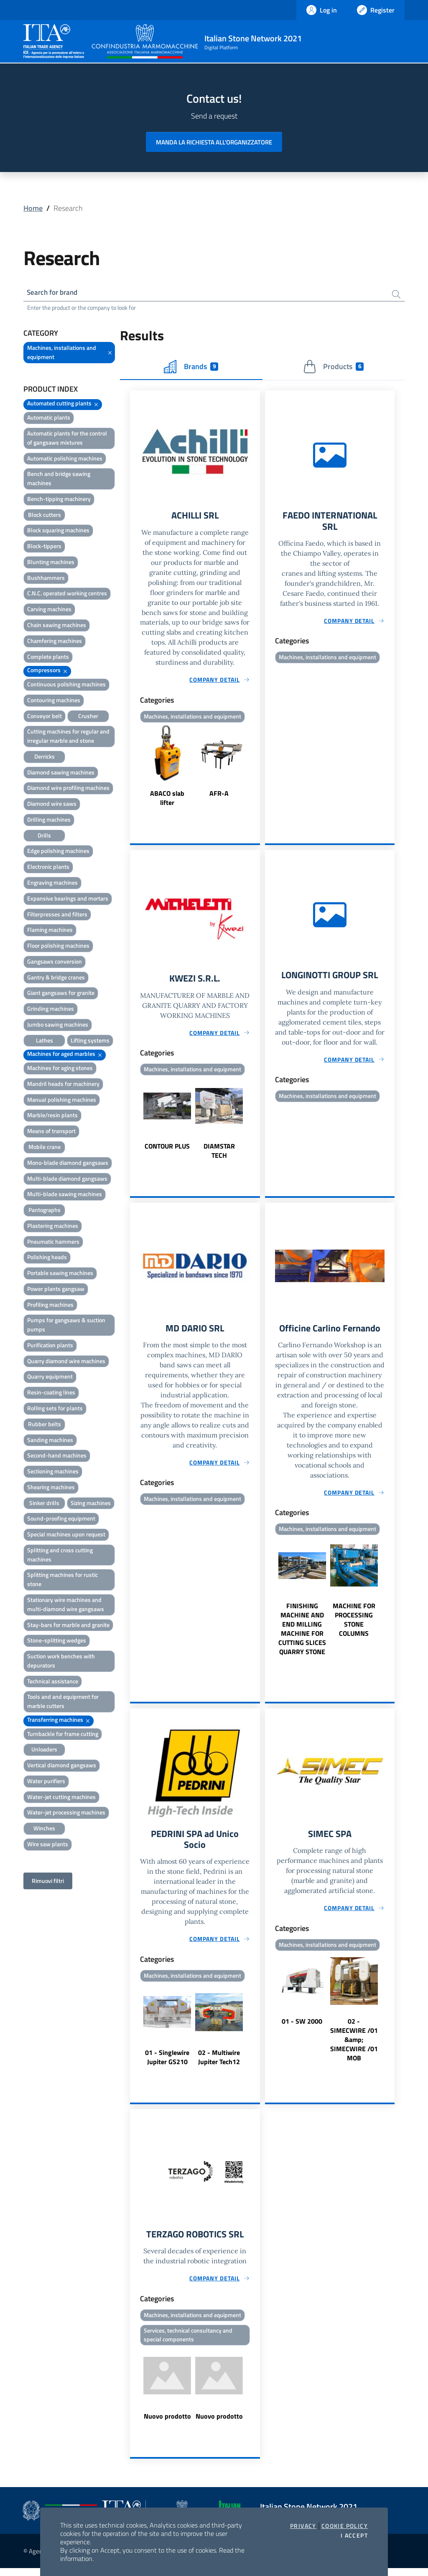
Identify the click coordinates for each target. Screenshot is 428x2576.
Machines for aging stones (60, 1069)
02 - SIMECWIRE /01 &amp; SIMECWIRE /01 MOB (354, 2045)
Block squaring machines (58, 531)
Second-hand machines (57, 1456)
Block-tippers (44, 547)
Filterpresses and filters (57, 915)
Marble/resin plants (52, 1116)
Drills (44, 836)
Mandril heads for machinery (63, 1085)
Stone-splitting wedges (56, 1641)
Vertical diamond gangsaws (61, 1766)
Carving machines (49, 610)
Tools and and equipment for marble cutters (63, 1703)
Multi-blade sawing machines (64, 1195)
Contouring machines (53, 701)
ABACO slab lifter (167, 800)
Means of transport (51, 1132)
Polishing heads (47, 1258)
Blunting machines (50, 563)
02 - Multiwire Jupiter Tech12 (219, 2063)
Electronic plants (48, 868)
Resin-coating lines (51, 1393)
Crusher (88, 717)
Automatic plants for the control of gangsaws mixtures (67, 439)
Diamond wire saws (51, 805)
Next (256, 769)
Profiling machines (50, 1305)
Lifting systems (90, 1041)
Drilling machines (49, 820)
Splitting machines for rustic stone (62, 1581)
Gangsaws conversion (54, 962)
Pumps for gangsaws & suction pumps (66, 1326)
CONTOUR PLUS (167, 1150)
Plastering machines (52, 1226)
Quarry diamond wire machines (66, 1362)
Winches (44, 1829)
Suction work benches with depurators (61, 1662)
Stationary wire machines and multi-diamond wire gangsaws (65, 1605)
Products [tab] (333, 368)
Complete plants (48, 657)
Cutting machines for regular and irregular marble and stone (68, 737)
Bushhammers (46, 578)
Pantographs (44, 1211)
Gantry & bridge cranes (56, 978)
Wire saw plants (47, 1845)
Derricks (44, 757)
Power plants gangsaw (55, 1289)
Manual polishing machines (61, 1100)
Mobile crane (44, 1148)
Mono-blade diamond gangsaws (67, 1163)
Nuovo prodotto (167, 2424)
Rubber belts (44, 1425)
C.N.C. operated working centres (67, 594)
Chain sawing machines (56, 626)
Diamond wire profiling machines (68, 789)
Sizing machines (91, 1504)
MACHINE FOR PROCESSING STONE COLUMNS (354, 1624)
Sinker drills (44, 1504)
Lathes (44, 1041)
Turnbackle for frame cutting (62, 1735)
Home (33, 208)
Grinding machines (50, 1010)
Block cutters (44, 515)
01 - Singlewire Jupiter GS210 (167, 2063)
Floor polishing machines (58, 946)
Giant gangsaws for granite (60, 994)
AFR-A (219, 796)
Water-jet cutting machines (61, 1798)
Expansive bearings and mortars (67, 899)
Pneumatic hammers (53, 1242)
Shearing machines (51, 1488)
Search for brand (54, 293)
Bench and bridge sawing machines (58, 480)
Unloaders (44, 1750)
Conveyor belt (44, 717)
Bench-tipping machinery (59, 500)
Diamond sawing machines (60, 773)
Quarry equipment (50, 1378)
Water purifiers (46, 1782)
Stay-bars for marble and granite (68, 1626)
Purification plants (50, 1346)
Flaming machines (50, 931)
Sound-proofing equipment (61, 1520)
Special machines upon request (66, 1535)
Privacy (303, 2526)
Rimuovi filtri (48, 1882)
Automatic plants (48, 419)
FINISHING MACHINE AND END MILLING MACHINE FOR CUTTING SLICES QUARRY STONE (302, 1633)
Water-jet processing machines (66, 1813)
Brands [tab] (191, 368)
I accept (354, 2535)
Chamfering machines (54, 642)
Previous (134, 769)
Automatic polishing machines (64, 459)
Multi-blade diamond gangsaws (67, 1179)
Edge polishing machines (58, 852)
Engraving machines (52, 883)
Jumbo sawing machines (57, 1025)
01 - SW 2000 (302, 2027)
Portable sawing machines (60, 1274)
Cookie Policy (344, 2526)
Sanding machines (50, 1441)
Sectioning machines (53, 1472)
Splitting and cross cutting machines (60, 1556)
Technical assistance (52, 1682)
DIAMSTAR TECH (219, 1154)
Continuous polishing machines (66, 685)
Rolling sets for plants (55, 1409)
